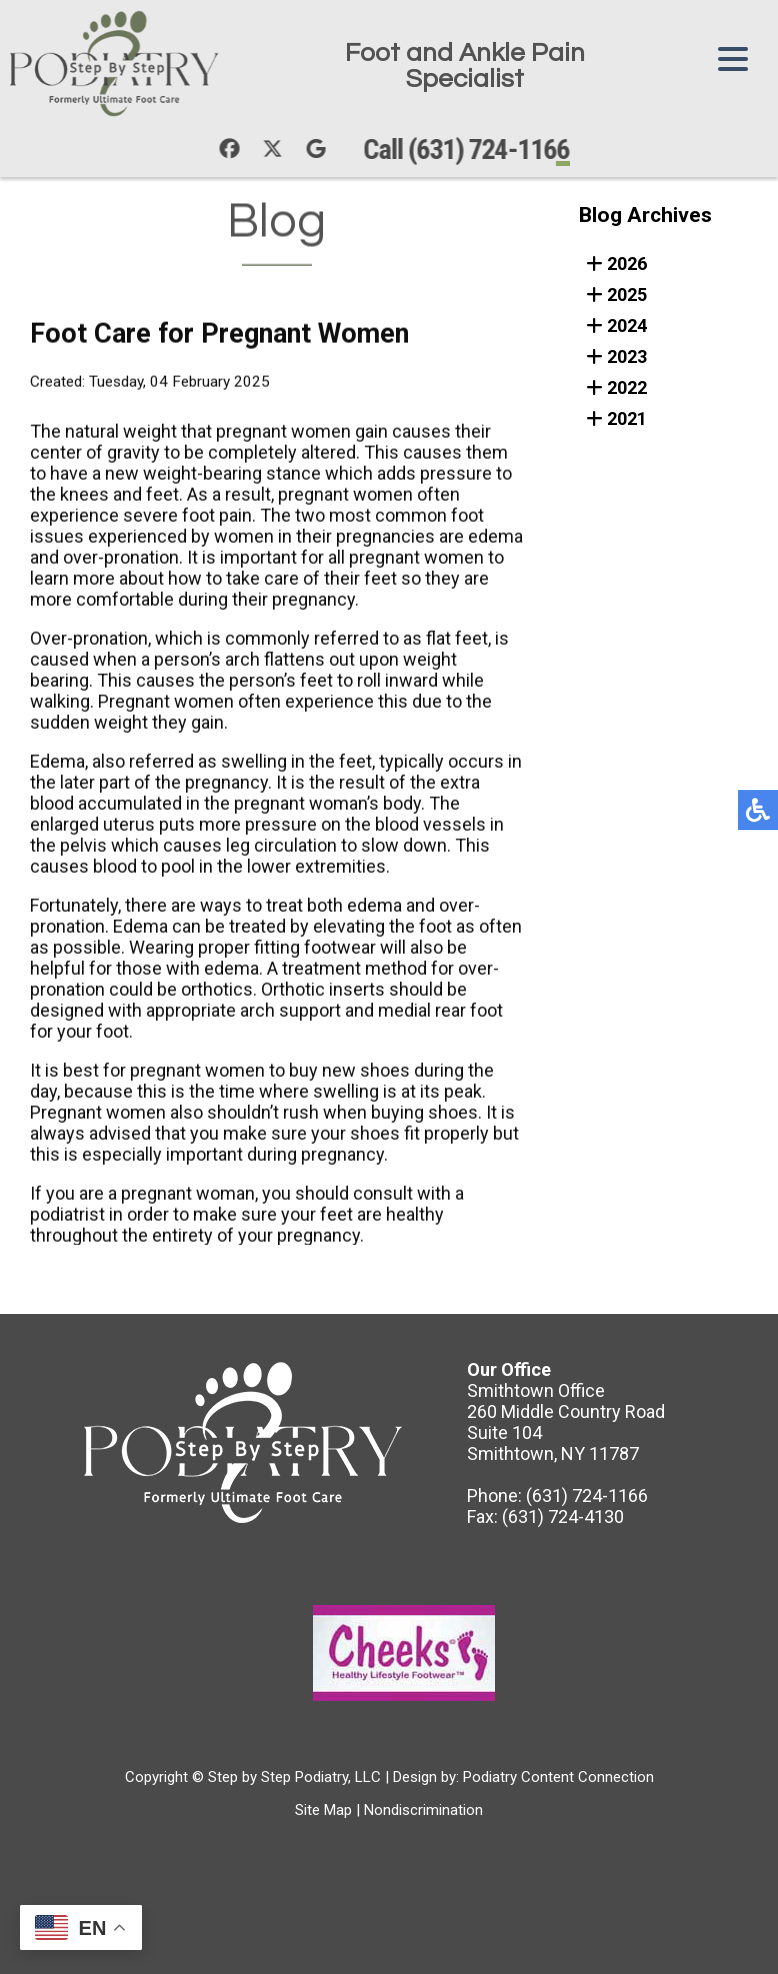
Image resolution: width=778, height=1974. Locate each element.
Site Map (323, 1810)
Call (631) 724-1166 (472, 149)
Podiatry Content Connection (558, 1777)
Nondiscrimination (423, 1810)
